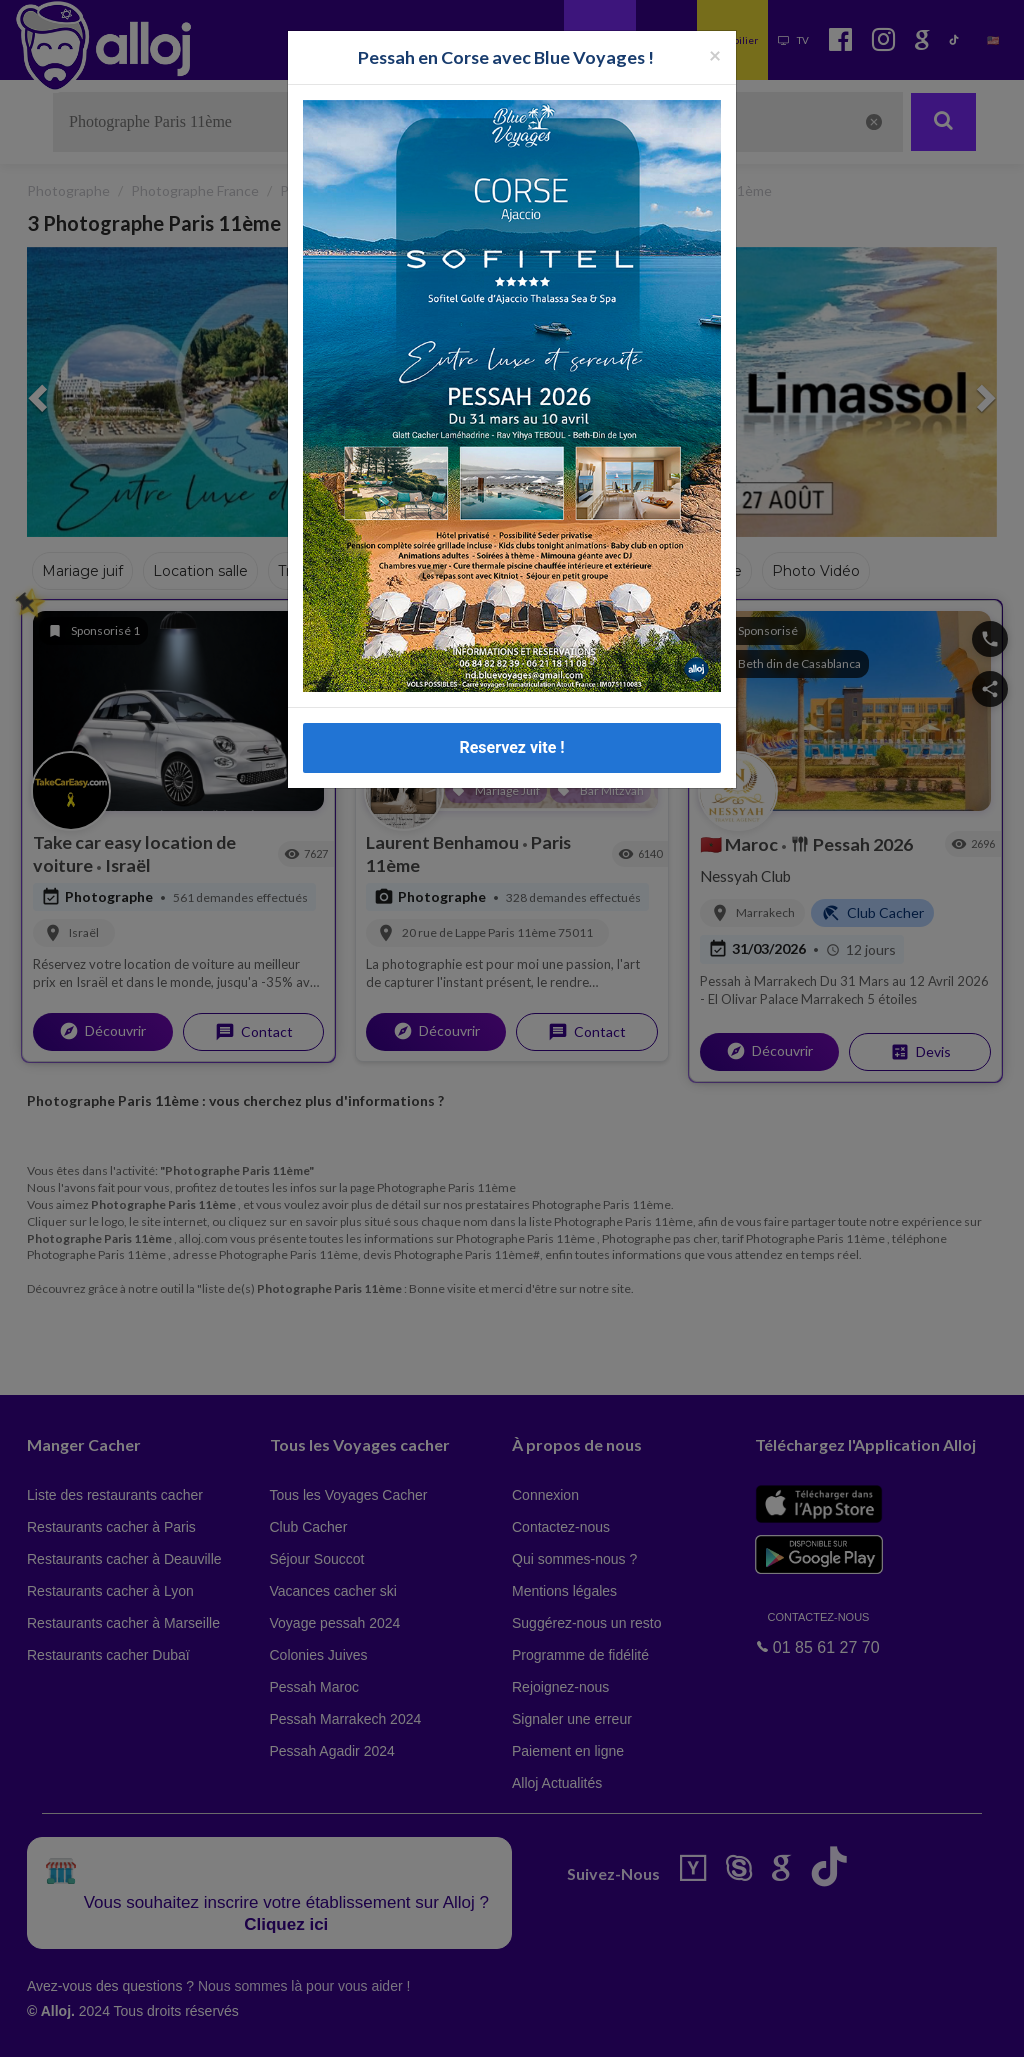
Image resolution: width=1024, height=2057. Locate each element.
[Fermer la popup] (715, 54)
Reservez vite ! (511, 747)
